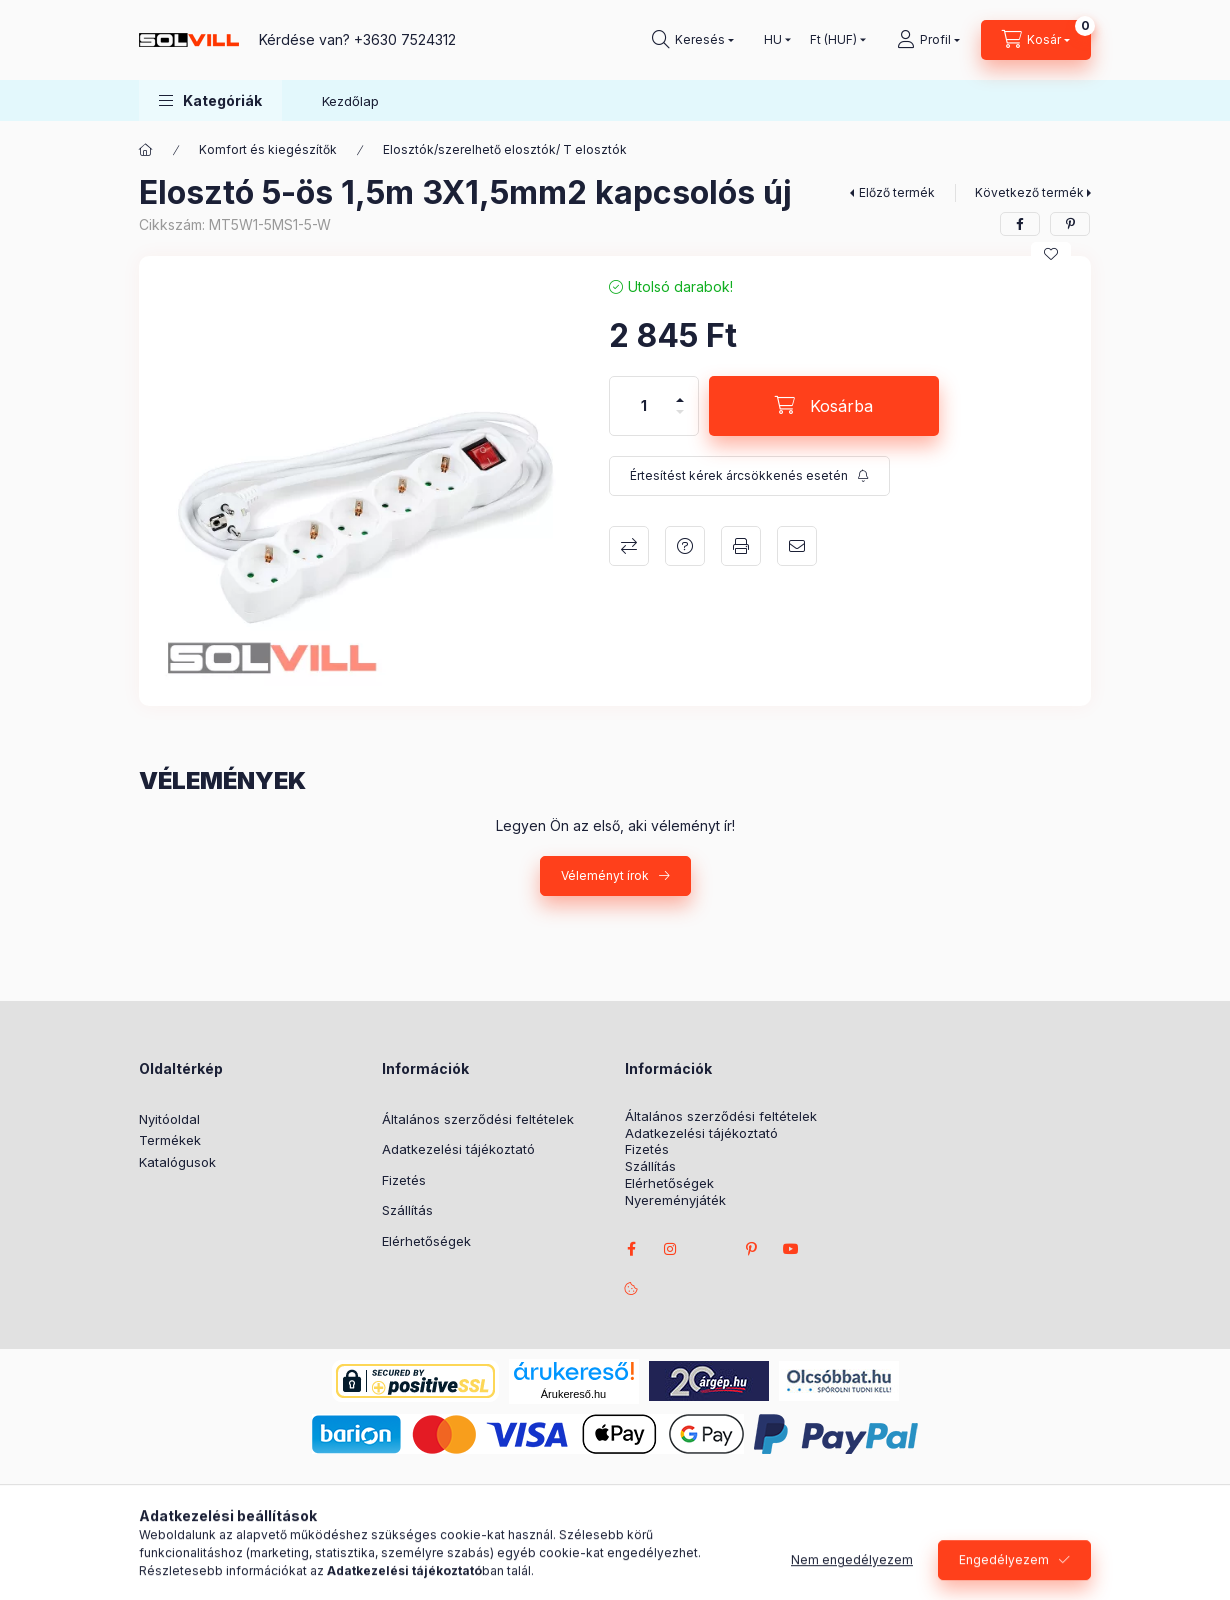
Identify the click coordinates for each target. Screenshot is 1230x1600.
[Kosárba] (824, 406)
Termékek (170, 1140)
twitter (711, 1249)
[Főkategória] (146, 150)
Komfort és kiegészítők (268, 149)
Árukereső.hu (573, 1394)
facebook (631, 1249)
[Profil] (928, 40)
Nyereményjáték (675, 1200)
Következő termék (1029, 192)
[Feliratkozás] (749, 476)
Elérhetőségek (426, 1241)
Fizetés (404, 1180)
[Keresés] (693, 40)
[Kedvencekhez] (1051, 254)
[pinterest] (1070, 224)
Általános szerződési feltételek (478, 1119)
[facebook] (1020, 224)
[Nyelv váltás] (773, 40)
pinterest (751, 1249)
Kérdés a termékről (685, 546)
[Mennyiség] (644, 406)
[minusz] (680, 420)
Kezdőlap (350, 101)
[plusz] (680, 391)
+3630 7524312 (405, 39)
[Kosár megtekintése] (1036, 40)
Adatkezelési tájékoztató (458, 1149)
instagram (671, 1249)
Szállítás (407, 1210)
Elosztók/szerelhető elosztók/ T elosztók (505, 149)
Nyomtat (741, 546)
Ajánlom (797, 546)
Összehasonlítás (629, 546)
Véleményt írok (605, 875)
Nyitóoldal (169, 1119)
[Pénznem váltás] (833, 40)
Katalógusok (177, 1162)
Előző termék (897, 192)
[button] (210, 100)
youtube (791, 1249)
